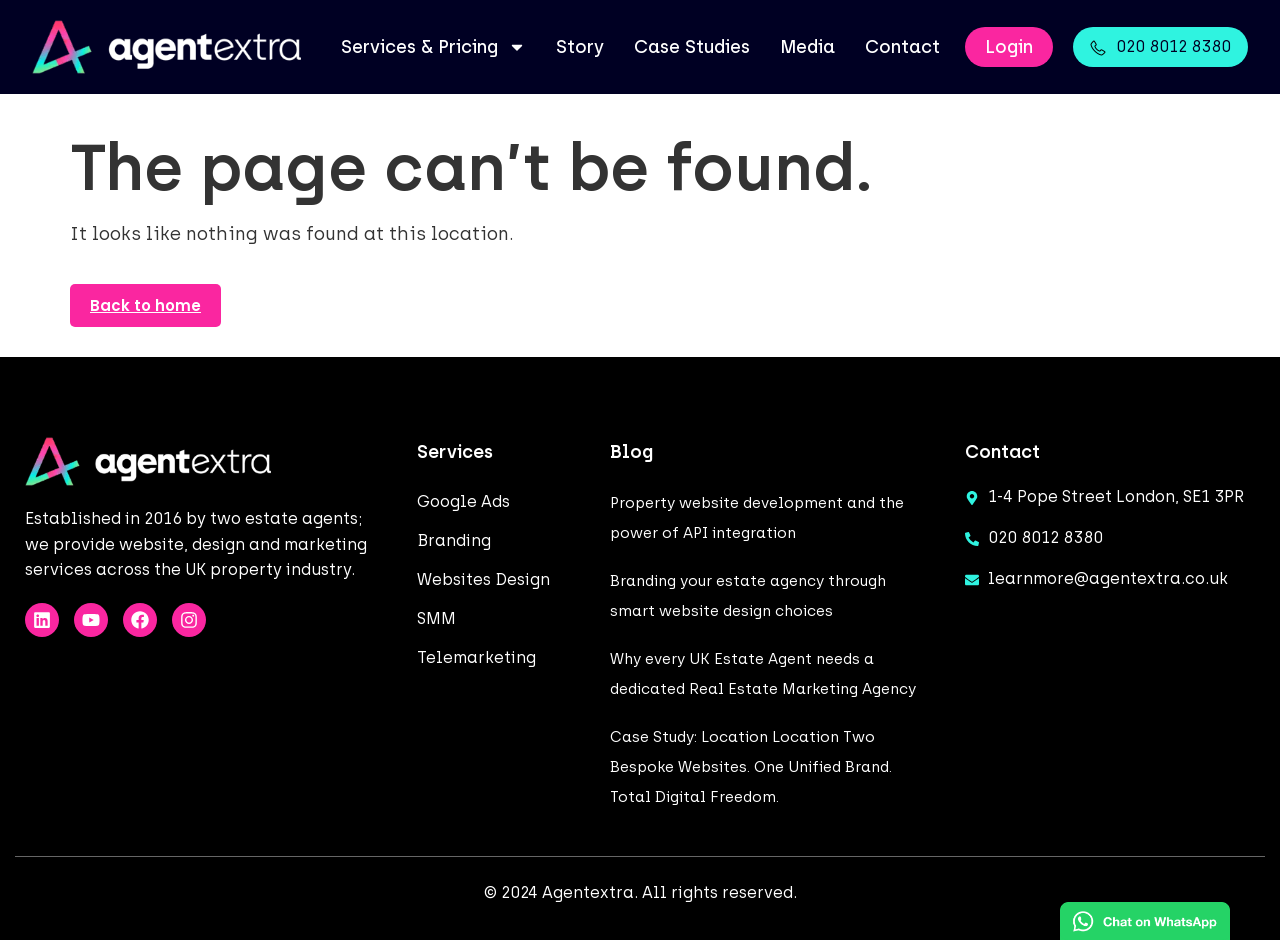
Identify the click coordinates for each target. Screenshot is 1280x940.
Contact (902, 47)
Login (1009, 47)
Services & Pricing (433, 47)
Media (807, 47)
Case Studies (692, 47)
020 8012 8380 (1173, 46)
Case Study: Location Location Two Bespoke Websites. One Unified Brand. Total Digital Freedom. (751, 767)
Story (580, 47)
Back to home (145, 305)
